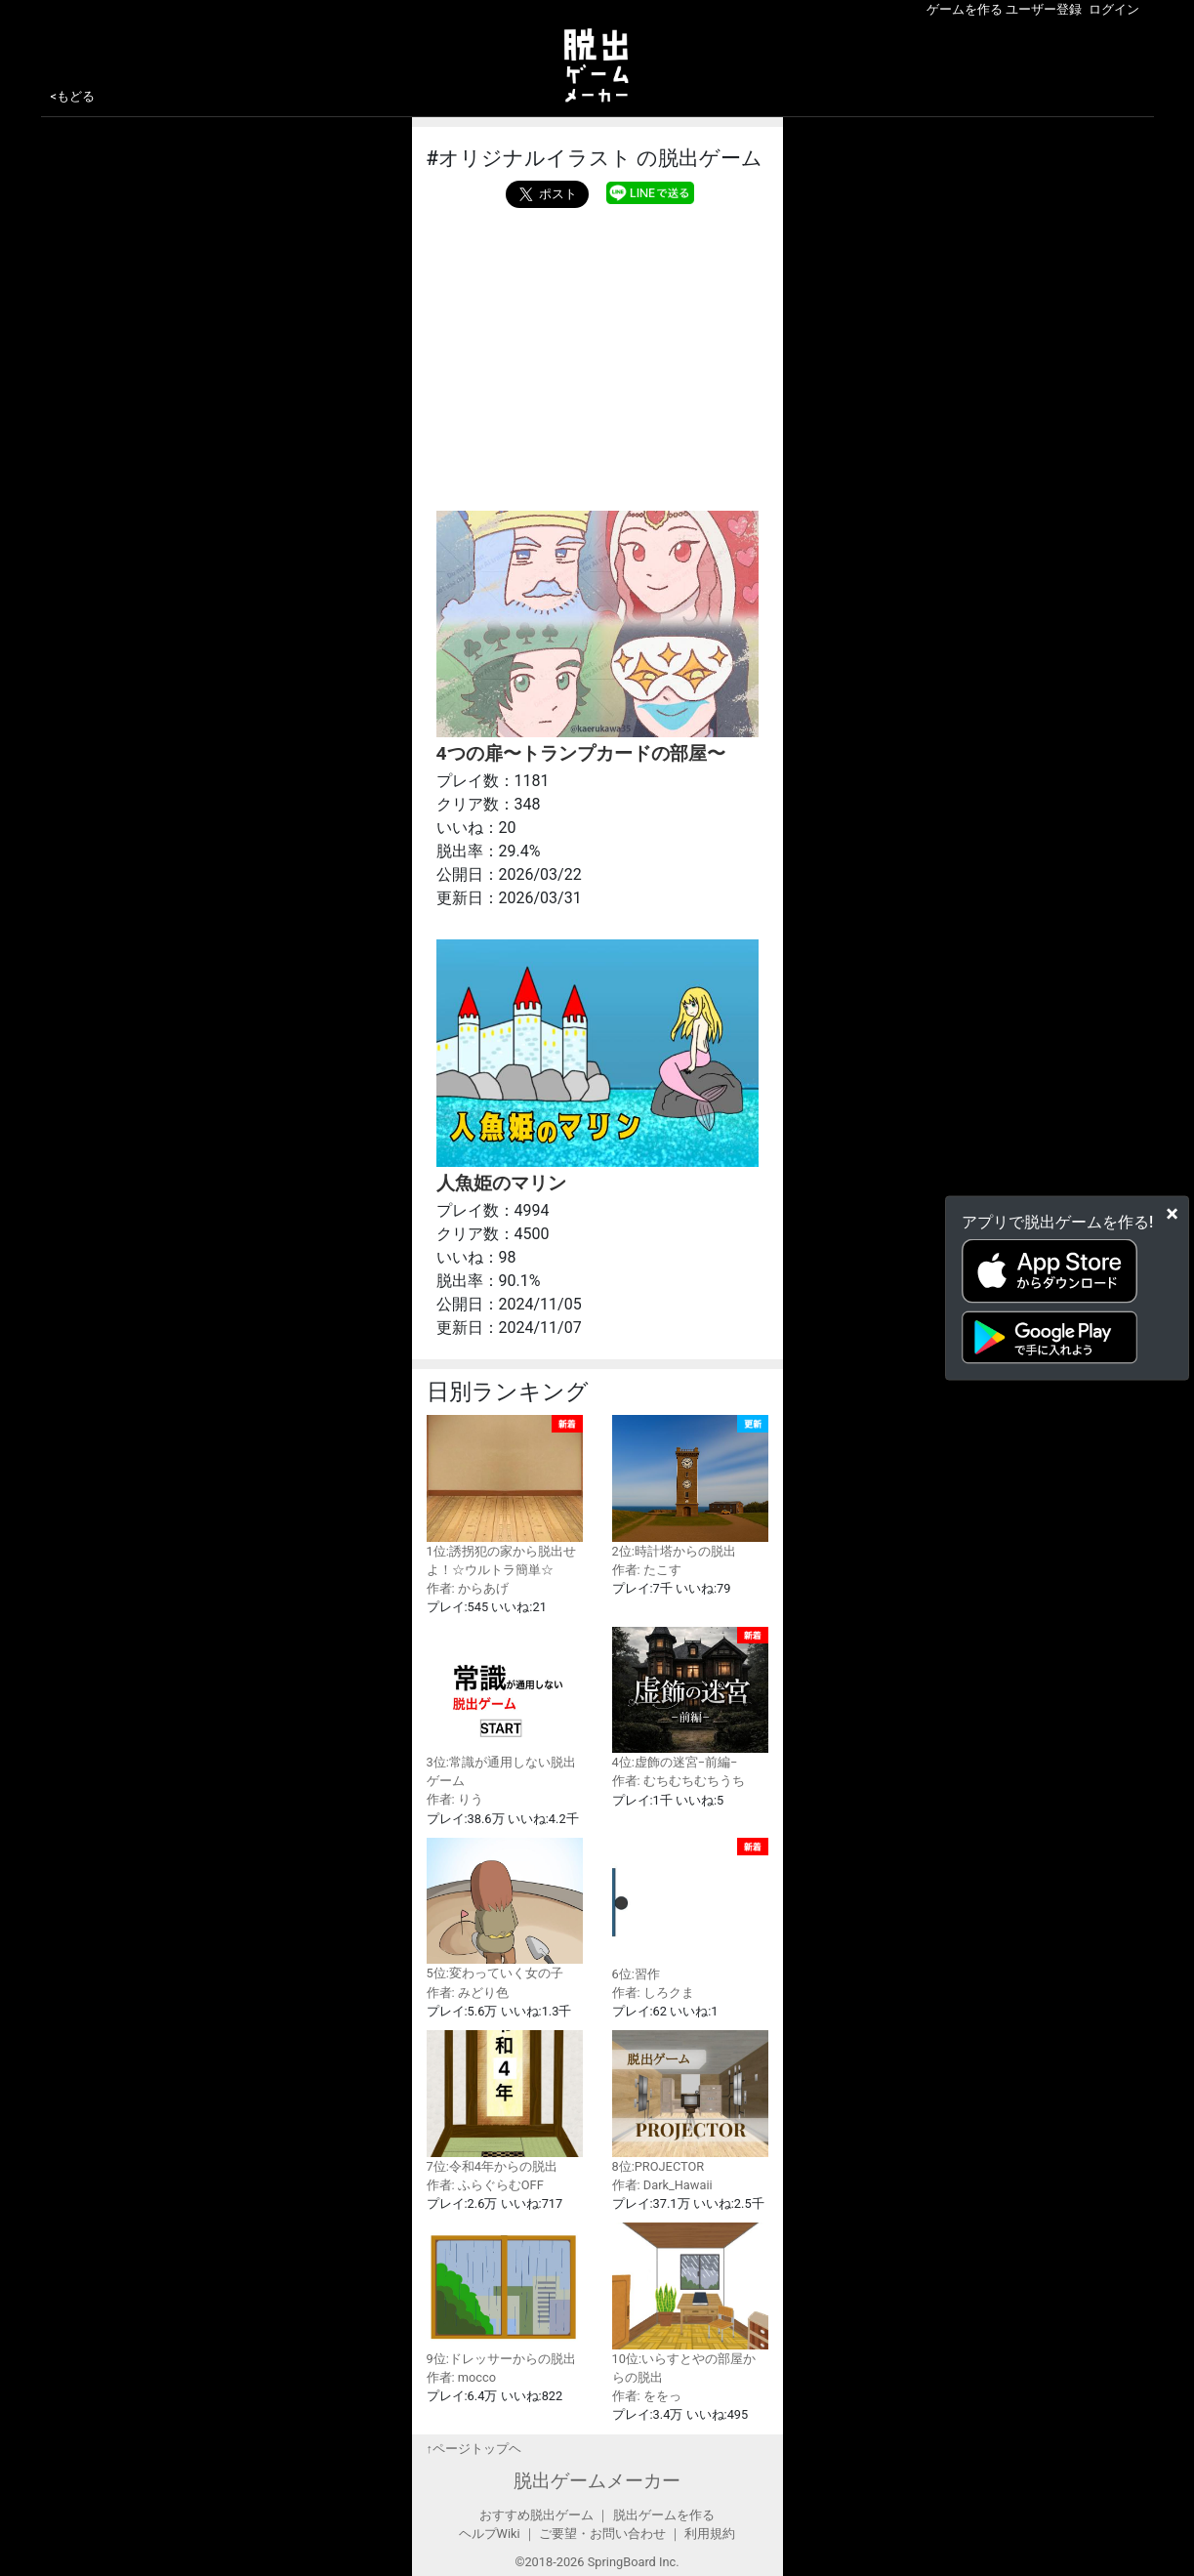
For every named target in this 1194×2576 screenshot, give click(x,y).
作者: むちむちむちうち (678, 1780)
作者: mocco (462, 2377)
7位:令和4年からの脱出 (505, 2102)
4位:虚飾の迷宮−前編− (690, 1698)
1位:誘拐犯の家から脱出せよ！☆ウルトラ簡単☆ (505, 1496)
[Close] (1172, 1214)
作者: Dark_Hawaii (662, 2185)
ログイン (1114, 9)
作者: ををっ (646, 2396)
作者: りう (455, 1799)
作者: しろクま (653, 1992)
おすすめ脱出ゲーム (536, 2515)
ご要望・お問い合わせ (602, 2533)
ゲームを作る (964, 9)
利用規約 (709, 2533)
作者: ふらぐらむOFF (485, 2185)
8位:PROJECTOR (690, 2102)
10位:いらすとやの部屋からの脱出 (690, 2304)
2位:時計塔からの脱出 (690, 1486)
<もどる (73, 96)
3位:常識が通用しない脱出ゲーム (505, 1708)
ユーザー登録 (1044, 9)
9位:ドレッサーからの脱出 (505, 2294)
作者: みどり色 (468, 1992)
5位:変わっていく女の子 (505, 1909)
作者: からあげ (468, 1588)
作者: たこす (646, 1569)
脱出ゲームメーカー (597, 2481)
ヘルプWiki (489, 2533)
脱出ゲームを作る (664, 2515)
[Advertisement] (597, 354)
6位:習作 (690, 1909)
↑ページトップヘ (474, 2448)
